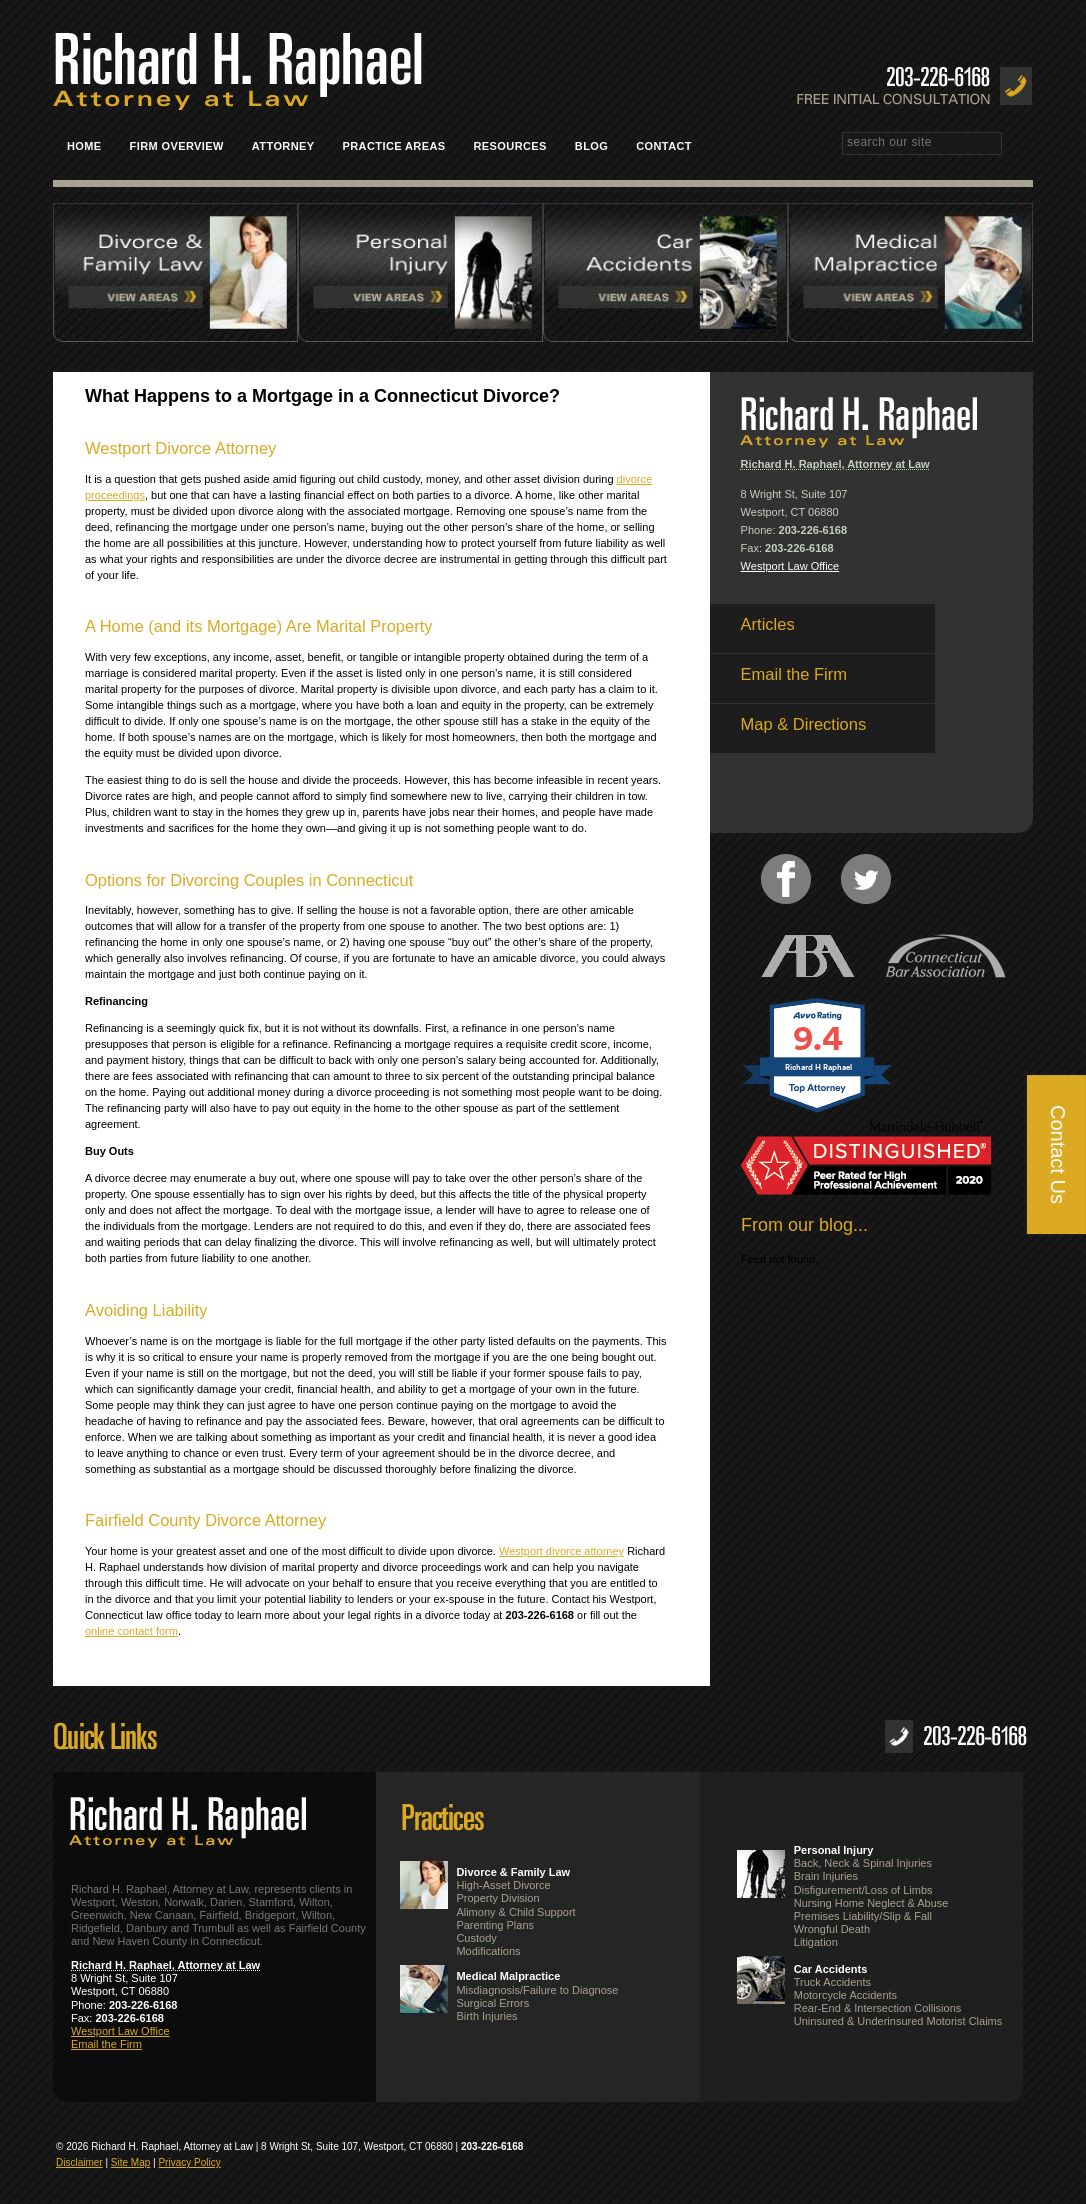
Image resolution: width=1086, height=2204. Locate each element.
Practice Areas (401, 146)
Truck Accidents (832, 1982)
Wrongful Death (832, 1929)
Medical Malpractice (508, 1976)
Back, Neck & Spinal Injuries (863, 1863)
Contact (671, 146)
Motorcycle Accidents (845, 1995)
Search (1024, 145)
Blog (591, 146)
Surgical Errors (492, 2003)
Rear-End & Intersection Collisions (878, 2008)
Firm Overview (177, 146)
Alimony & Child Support (515, 1912)
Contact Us (1058, 1154)
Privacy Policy (189, 2162)
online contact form (131, 1631)
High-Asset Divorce (503, 1885)
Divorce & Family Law (513, 1872)
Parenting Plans (495, 1925)
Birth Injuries (486, 2016)
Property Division (497, 1898)
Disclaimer (79, 2162)
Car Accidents (831, 1969)
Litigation (816, 1942)
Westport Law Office (790, 566)
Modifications (488, 1951)
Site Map (130, 2162)
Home (84, 146)
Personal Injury (833, 1850)
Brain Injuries (826, 1876)
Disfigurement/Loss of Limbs (863, 1890)
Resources (510, 146)
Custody (476, 1938)
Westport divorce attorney (561, 1551)
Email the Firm (106, 2044)
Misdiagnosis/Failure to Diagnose (537, 1990)
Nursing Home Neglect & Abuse (871, 1903)
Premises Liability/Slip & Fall (863, 1916)
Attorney (283, 146)
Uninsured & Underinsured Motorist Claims (898, 2021)
